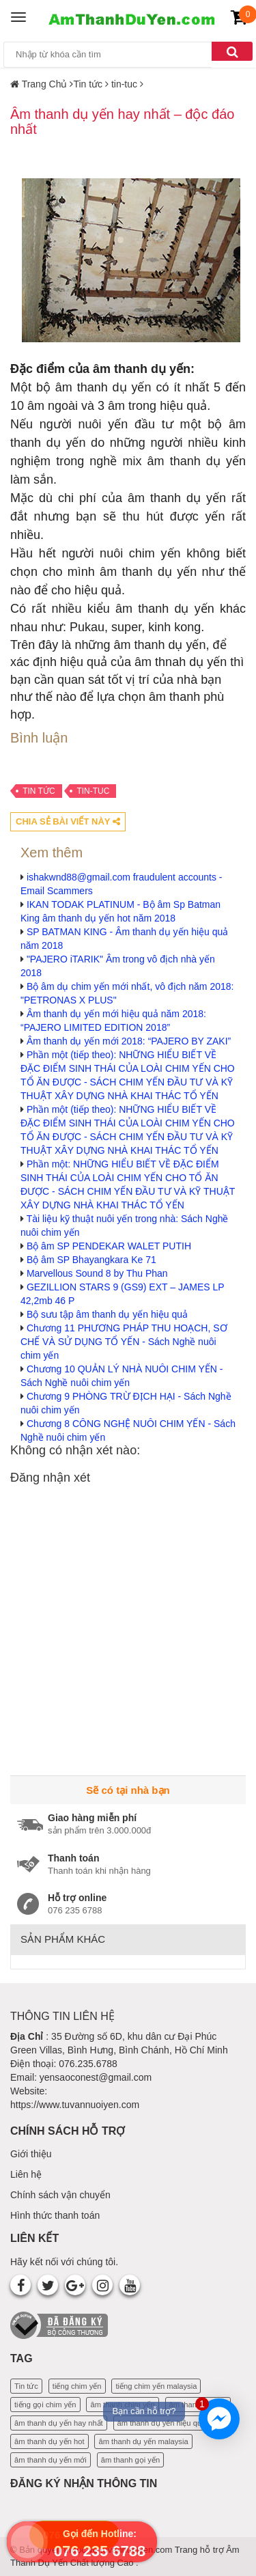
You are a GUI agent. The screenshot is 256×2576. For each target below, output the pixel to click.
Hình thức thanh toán (55, 2215)
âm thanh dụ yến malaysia (143, 2441)
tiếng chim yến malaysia (156, 2386)
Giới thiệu (31, 2153)
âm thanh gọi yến (130, 2460)
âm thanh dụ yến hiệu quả (161, 2423)
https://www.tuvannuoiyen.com (74, 2104)
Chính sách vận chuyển (60, 2194)
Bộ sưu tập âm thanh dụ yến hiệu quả (107, 1314)
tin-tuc (92, 791)
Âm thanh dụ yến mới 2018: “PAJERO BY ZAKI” (129, 1041)
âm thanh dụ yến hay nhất (58, 2423)
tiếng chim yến (77, 2386)
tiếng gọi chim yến (45, 2404)
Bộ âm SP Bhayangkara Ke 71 (91, 1259)
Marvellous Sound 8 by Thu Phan (97, 1273)
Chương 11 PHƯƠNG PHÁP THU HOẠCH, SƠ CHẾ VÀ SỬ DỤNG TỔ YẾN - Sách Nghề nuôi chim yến (123, 1341)
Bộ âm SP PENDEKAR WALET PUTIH (109, 1246)
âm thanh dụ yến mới (50, 2460)
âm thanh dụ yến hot (49, 2441)
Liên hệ (26, 2174)
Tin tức (39, 791)
